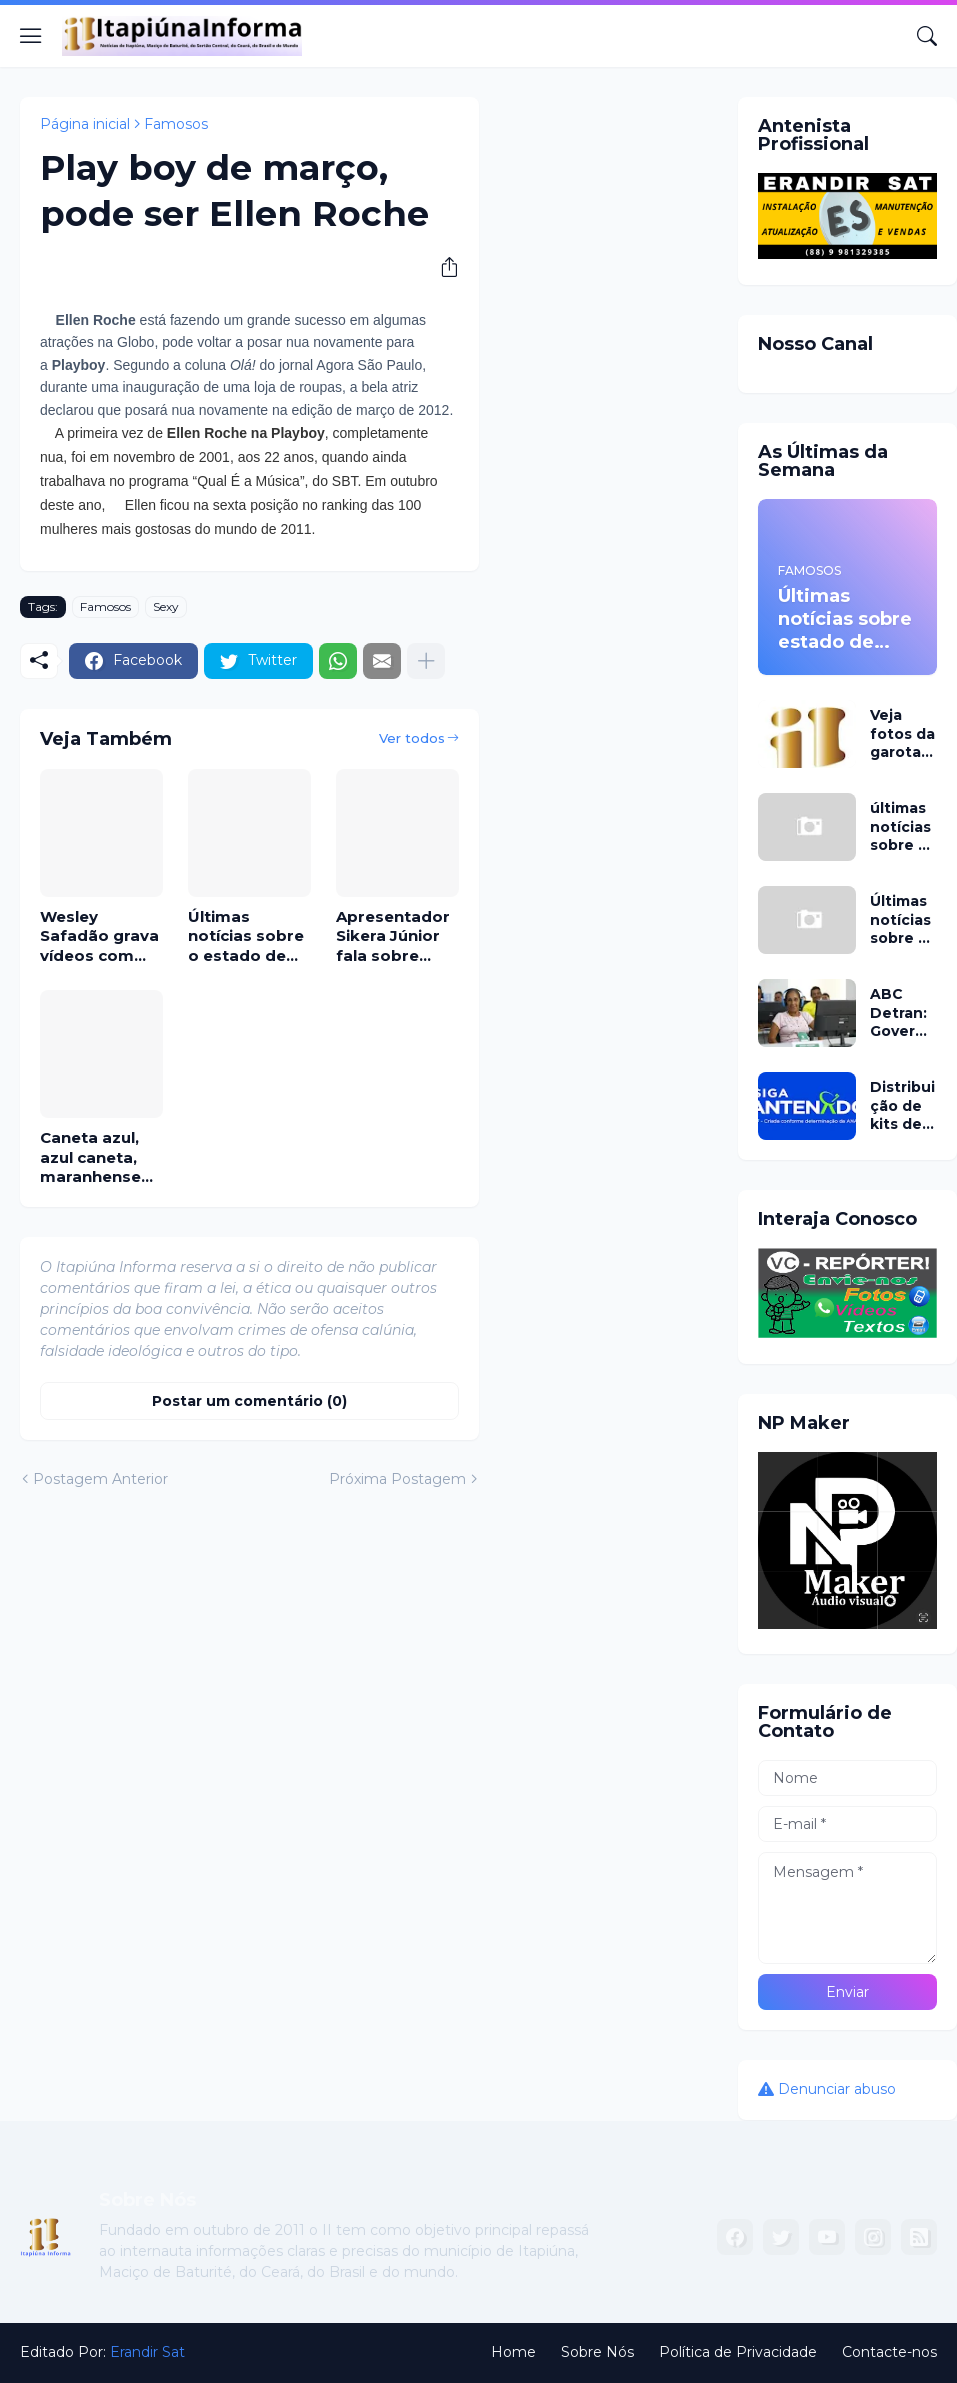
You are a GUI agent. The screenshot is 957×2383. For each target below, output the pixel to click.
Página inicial (85, 124)
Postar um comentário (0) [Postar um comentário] (249, 1401)
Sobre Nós (597, 2352)
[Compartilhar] (442, 267)
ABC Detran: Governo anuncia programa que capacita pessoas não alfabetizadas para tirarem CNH (903, 1012)
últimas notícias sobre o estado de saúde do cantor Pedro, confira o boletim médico (900, 826)
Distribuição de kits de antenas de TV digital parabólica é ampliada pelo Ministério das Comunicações (903, 1105)
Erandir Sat (147, 2352)
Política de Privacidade (738, 2352)
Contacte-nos (889, 2352)
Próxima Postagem (397, 1479)
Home (513, 2352)
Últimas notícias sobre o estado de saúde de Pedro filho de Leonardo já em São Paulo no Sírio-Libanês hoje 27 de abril (902, 919)
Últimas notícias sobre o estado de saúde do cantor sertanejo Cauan (246, 936)
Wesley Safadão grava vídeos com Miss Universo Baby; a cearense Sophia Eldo (99, 936)
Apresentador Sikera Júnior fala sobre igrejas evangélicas (393, 936)
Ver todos (412, 738)
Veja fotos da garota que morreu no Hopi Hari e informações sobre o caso (902, 733)
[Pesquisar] (927, 36)
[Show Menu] (31, 36)
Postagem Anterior (100, 1479)
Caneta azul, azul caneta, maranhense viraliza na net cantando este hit (99, 1157)
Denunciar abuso (837, 2089)
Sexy (166, 606)
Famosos (176, 124)
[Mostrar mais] (426, 661)
